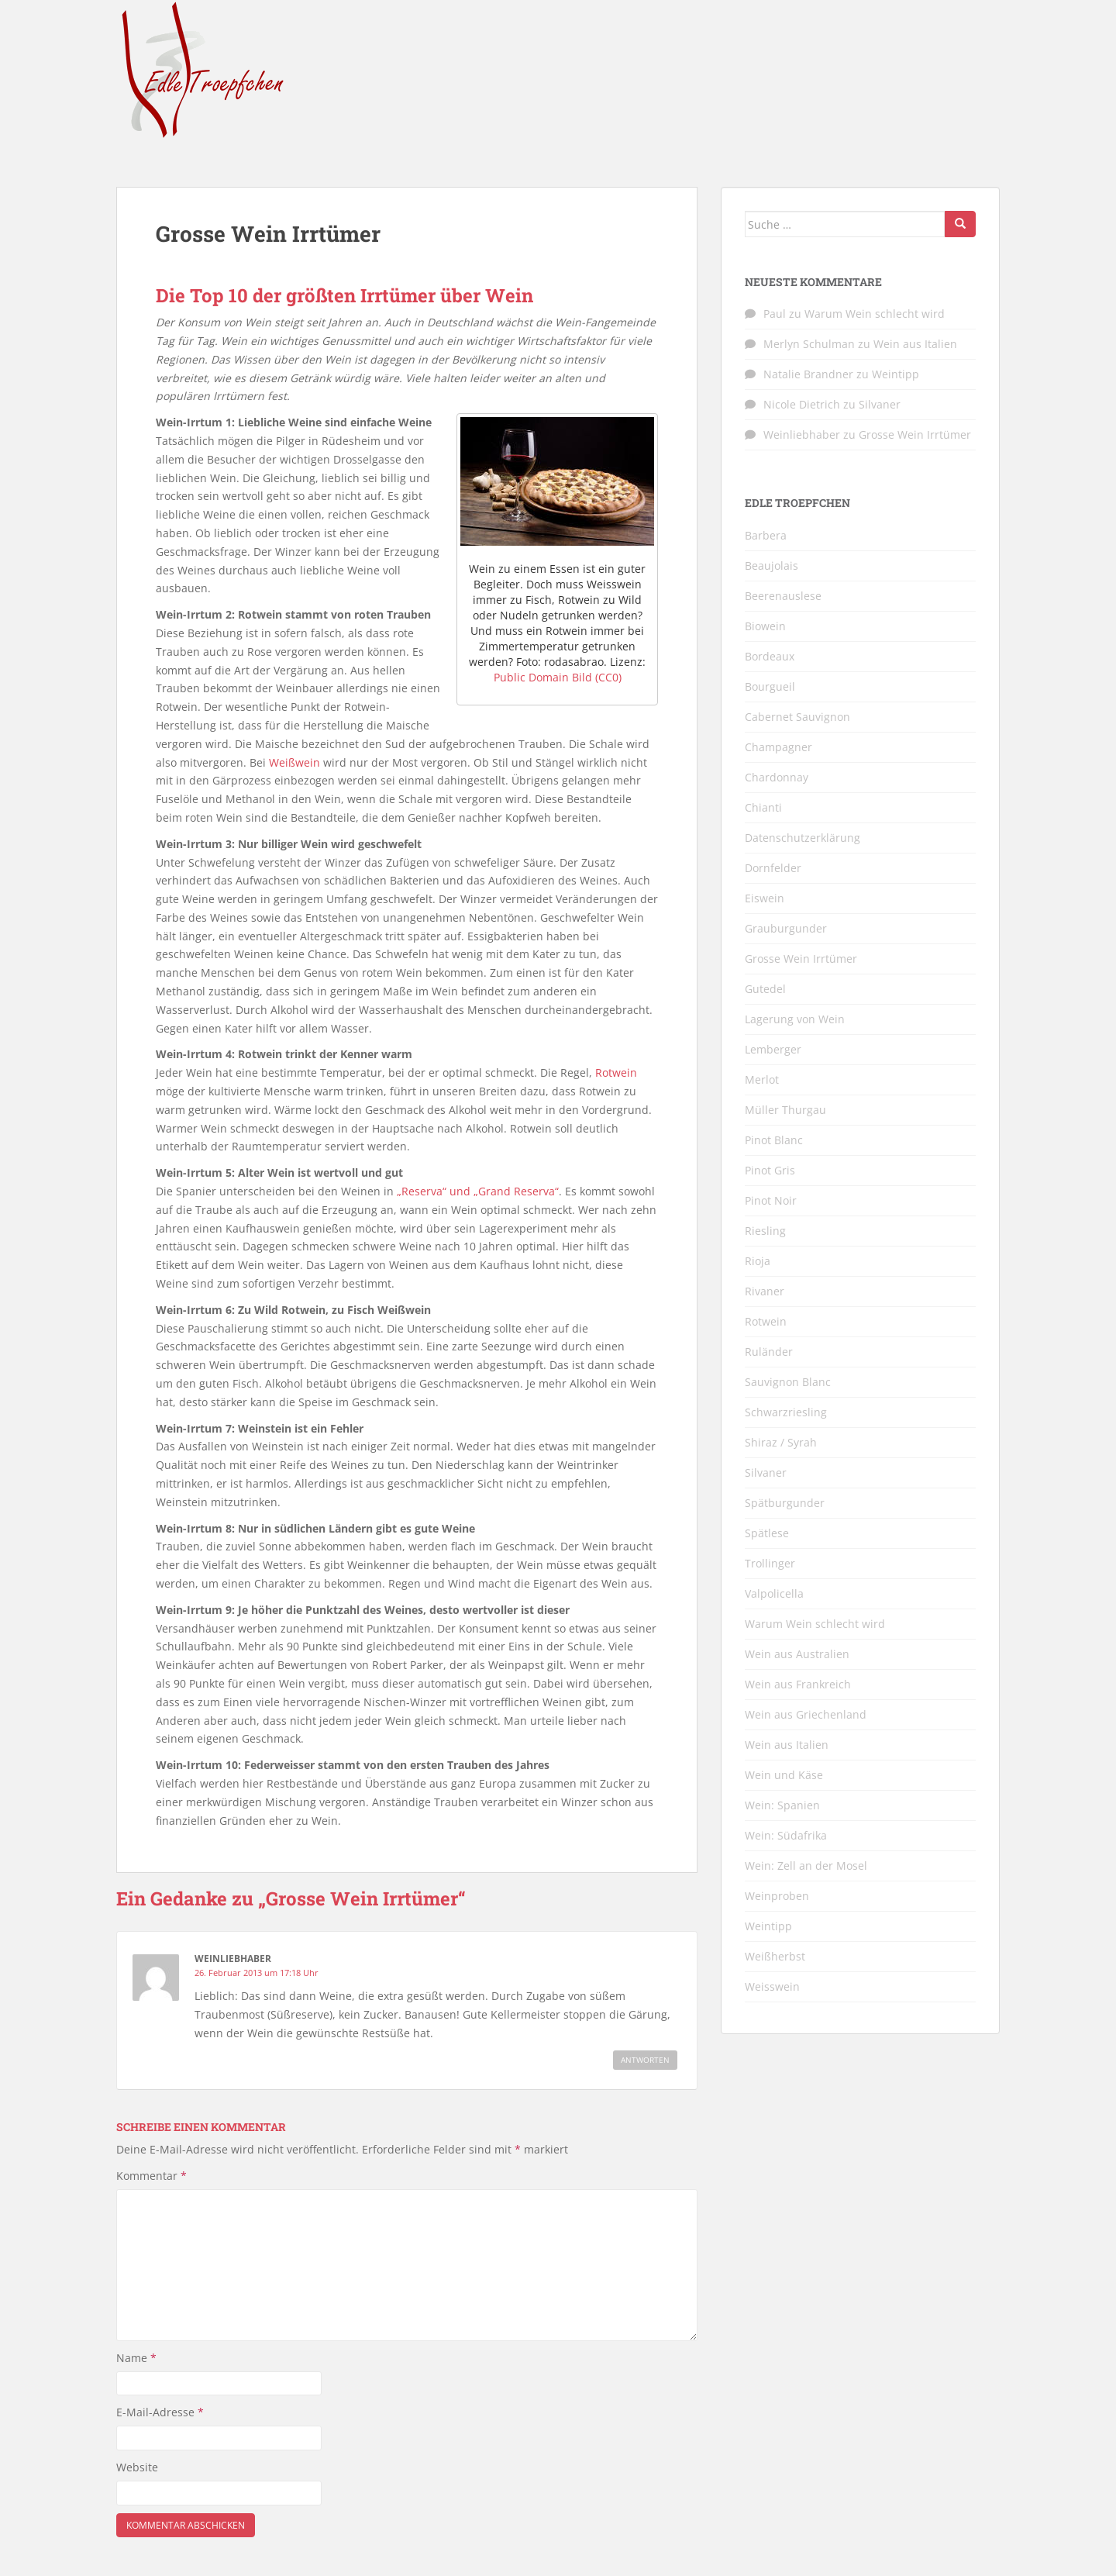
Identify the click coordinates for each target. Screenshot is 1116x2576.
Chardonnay (776, 777)
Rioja (757, 1261)
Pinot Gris (770, 1170)
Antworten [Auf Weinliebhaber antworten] (645, 2059)
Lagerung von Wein (795, 1019)
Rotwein (616, 1072)
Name (136, 2357)
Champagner (778, 747)
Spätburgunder (785, 1502)
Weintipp (895, 374)
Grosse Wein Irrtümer (915, 434)
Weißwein (294, 762)
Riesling (765, 1230)
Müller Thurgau (785, 1109)
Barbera (766, 535)
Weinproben (777, 1895)
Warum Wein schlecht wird (874, 313)
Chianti (763, 807)
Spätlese (767, 1533)
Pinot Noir (771, 1200)
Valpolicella (774, 1593)
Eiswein (764, 898)
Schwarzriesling (786, 1412)
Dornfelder (773, 867)
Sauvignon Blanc (788, 1381)
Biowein (765, 626)
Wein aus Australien (797, 1654)
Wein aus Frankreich (798, 1684)
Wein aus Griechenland (805, 1714)
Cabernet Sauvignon (797, 716)
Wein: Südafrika (786, 1835)
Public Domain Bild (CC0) (558, 677)
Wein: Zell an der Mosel (806, 1865)
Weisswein (772, 1986)
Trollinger (770, 1563)
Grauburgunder (786, 928)
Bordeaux (769, 656)
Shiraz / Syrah (781, 1442)
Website (137, 2467)
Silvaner (880, 404)
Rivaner (764, 1291)
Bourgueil (770, 686)
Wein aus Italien (915, 343)
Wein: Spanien (782, 1805)
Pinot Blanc (774, 1140)
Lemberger (773, 1049)
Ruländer (769, 1351)
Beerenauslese (783, 595)
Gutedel (765, 988)
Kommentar (151, 2175)
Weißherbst (775, 1956)
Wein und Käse (784, 1774)
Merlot (762, 1079)
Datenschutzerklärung (802, 837)
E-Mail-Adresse (160, 2412)
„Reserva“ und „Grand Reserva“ (478, 1191)
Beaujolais (771, 565)
